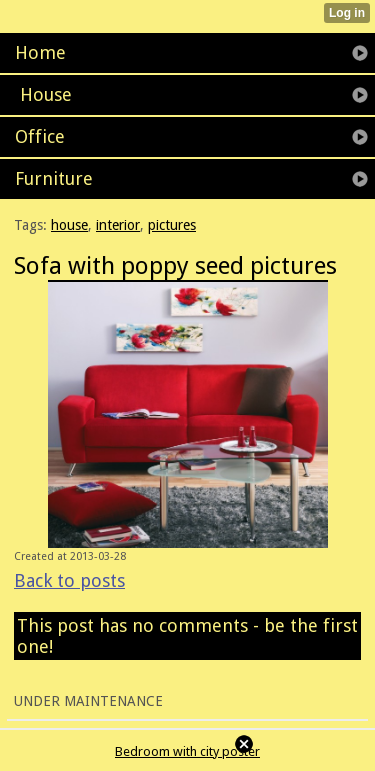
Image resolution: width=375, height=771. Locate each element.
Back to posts (69, 580)
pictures (172, 225)
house (69, 225)
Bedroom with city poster (187, 751)
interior (118, 225)
